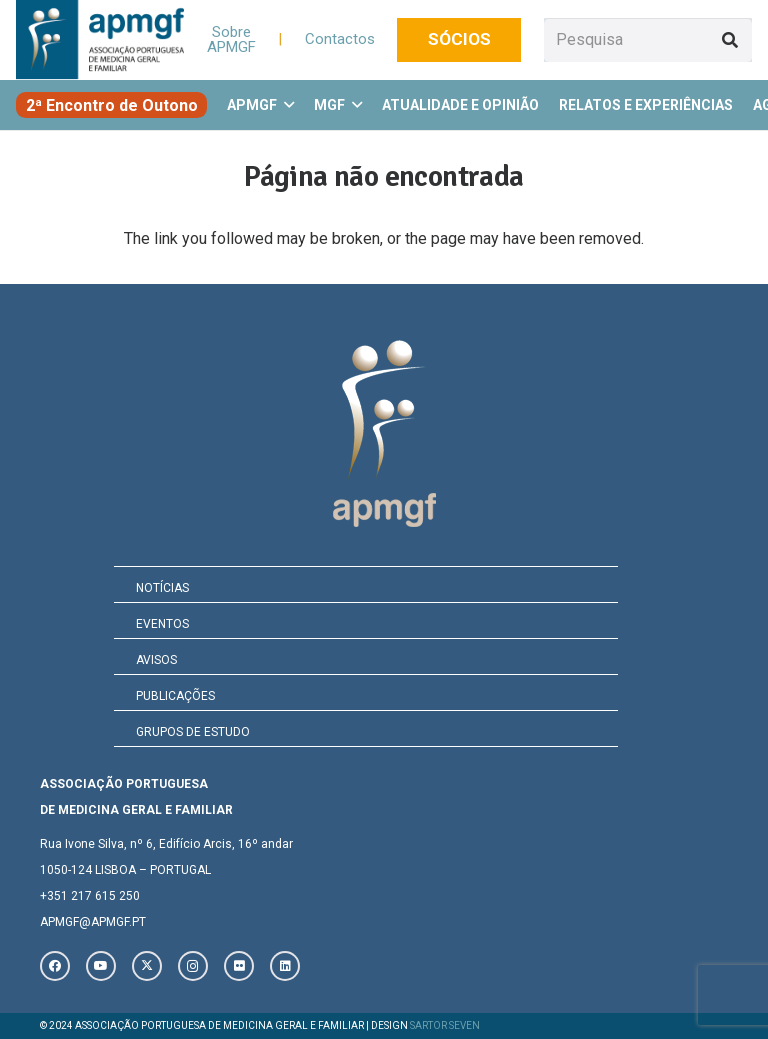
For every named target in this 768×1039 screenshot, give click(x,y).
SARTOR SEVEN (445, 1025)
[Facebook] (55, 966)
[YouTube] (101, 966)
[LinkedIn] (285, 966)
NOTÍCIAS (162, 588)
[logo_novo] (100, 40)
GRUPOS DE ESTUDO (193, 732)
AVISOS (156, 660)
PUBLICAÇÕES (175, 696)
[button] (285, 105)
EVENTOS (162, 624)
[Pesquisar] (729, 40)
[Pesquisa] (648, 40)
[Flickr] (239, 966)
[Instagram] (193, 966)
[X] (147, 966)
